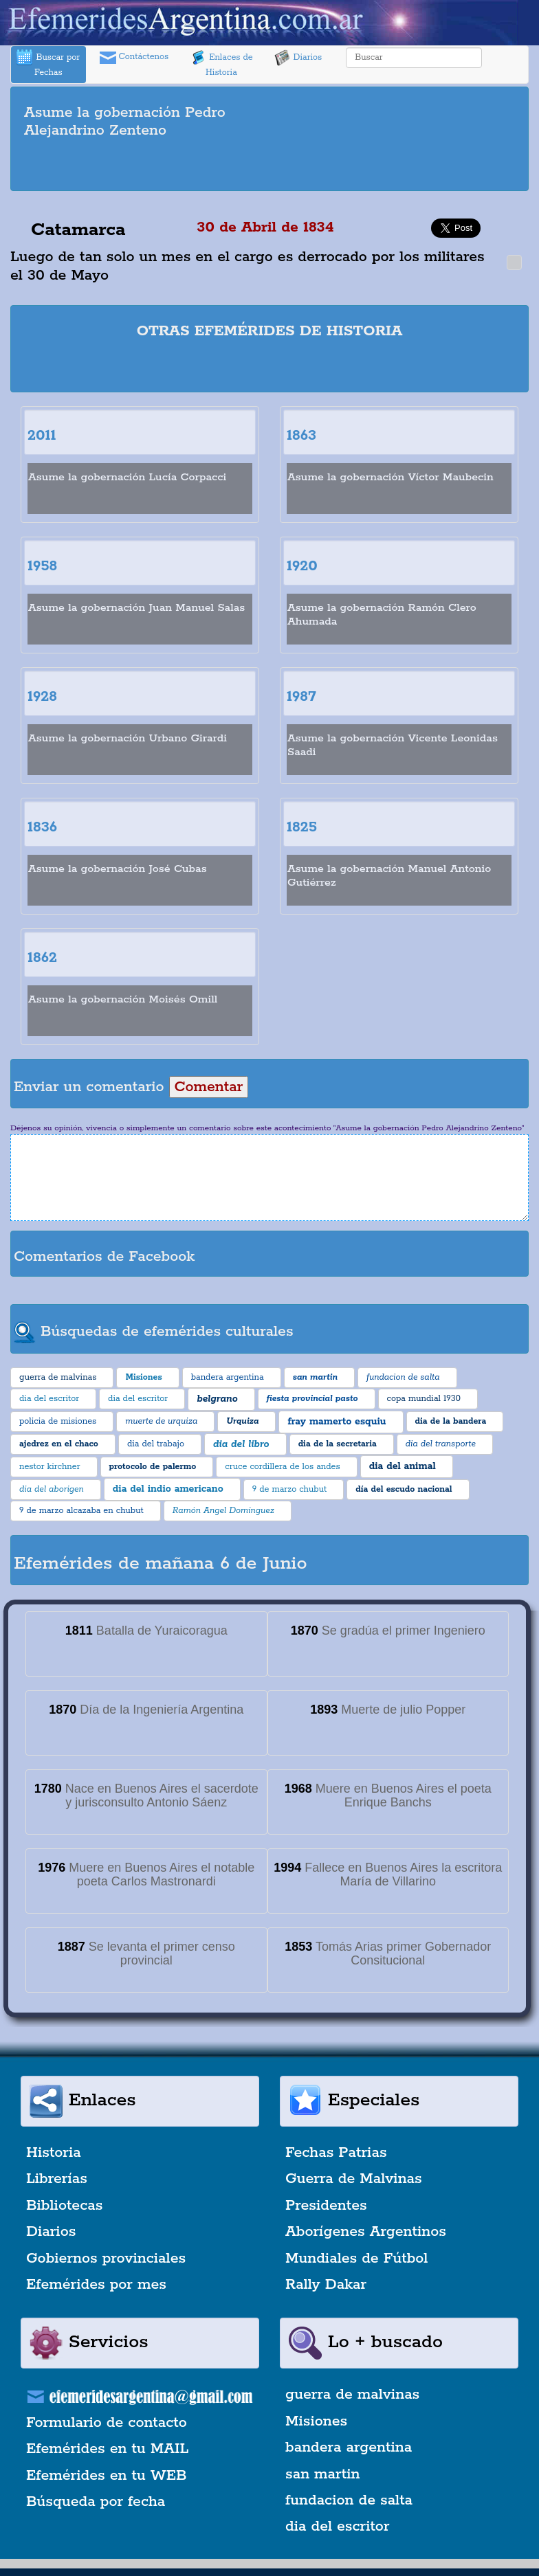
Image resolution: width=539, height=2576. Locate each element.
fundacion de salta (348, 2500)
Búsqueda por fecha (95, 2501)
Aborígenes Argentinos (365, 2231)
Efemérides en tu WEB (106, 2475)
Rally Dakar (325, 2284)
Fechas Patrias (336, 2152)
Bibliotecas (64, 2205)
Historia (53, 2152)
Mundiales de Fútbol (356, 2258)
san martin (322, 2474)
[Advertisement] (269, 167)
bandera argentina (348, 2447)
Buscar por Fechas (48, 63)
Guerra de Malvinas (353, 2178)
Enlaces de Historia (221, 63)
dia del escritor (337, 2526)
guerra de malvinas (352, 2394)
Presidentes (326, 2205)
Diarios (298, 57)
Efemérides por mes (96, 2284)
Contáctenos (134, 58)
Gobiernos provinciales (106, 2258)
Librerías (56, 2178)
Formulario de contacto (106, 2422)
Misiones (316, 2421)
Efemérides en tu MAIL (107, 2449)
